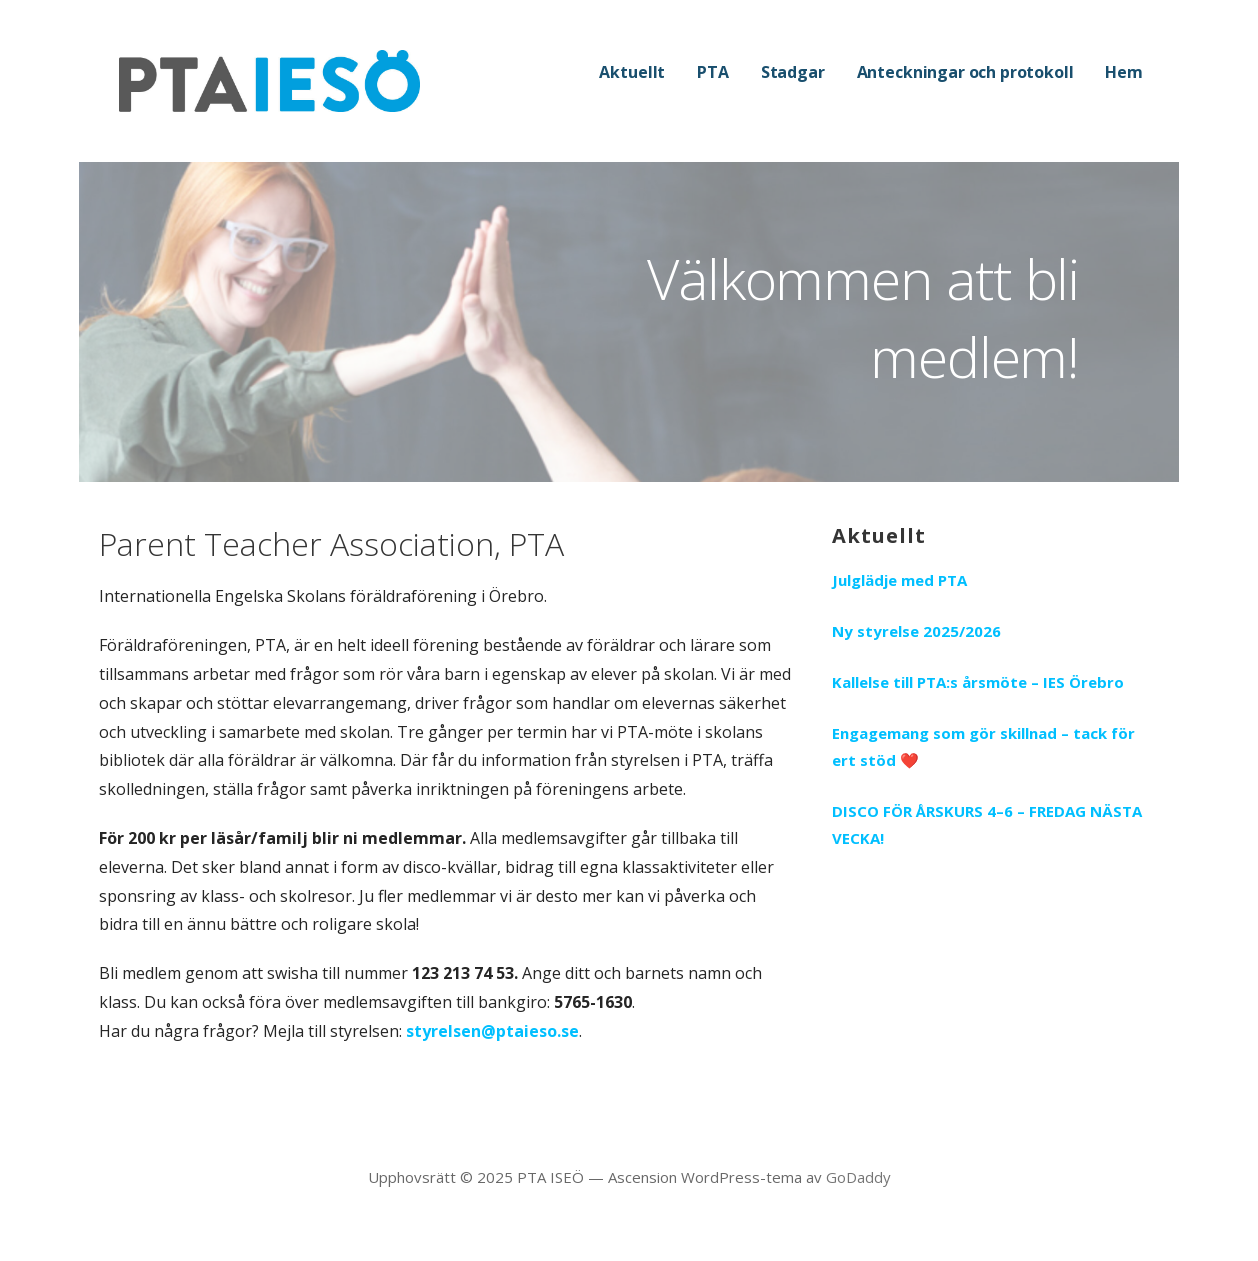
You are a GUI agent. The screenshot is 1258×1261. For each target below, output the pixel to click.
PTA (713, 72)
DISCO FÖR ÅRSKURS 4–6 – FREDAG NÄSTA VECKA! (987, 824)
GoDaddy (858, 1177)
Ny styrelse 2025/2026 (916, 631)
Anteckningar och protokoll (965, 72)
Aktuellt (632, 72)
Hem (1124, 72)
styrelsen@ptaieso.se (492, 1031)
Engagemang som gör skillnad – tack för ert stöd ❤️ (983, 746)
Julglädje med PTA (899, 580)
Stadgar (793, 72)
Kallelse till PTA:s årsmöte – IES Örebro (978, 682)
